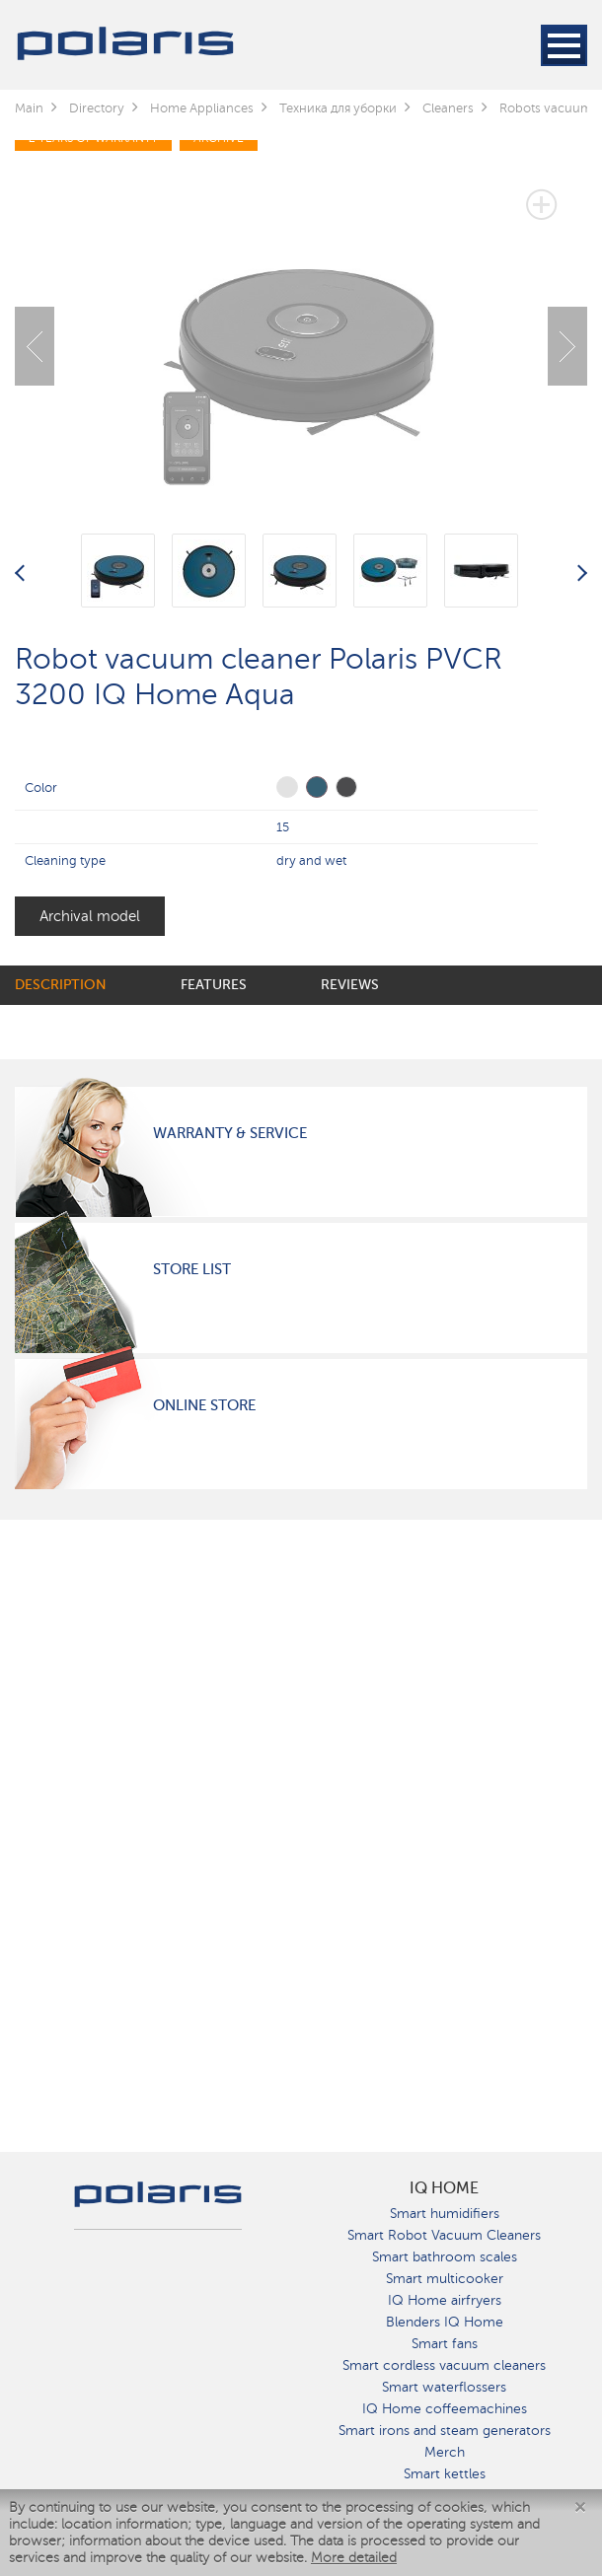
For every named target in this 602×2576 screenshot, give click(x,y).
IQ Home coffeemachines (444, 2408)
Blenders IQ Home (444, 2322)
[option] (301, 331)
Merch (444, 2452)
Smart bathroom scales (444, 2257)
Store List (192, 1269)
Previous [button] (34, 346)
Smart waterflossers (444, 2387)
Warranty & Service (230, 1133)
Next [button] (567, 346)
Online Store (204, 1405)
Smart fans (445, 2343)
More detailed (354, 2557)
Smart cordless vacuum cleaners (444, 2365)
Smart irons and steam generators (445, 2430)
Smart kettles (445, 2474)
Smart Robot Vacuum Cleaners (444, 2235)
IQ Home (444, 2188)
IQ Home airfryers (444, 2300)
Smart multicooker (444, 2278)
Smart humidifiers (444, 2213)
